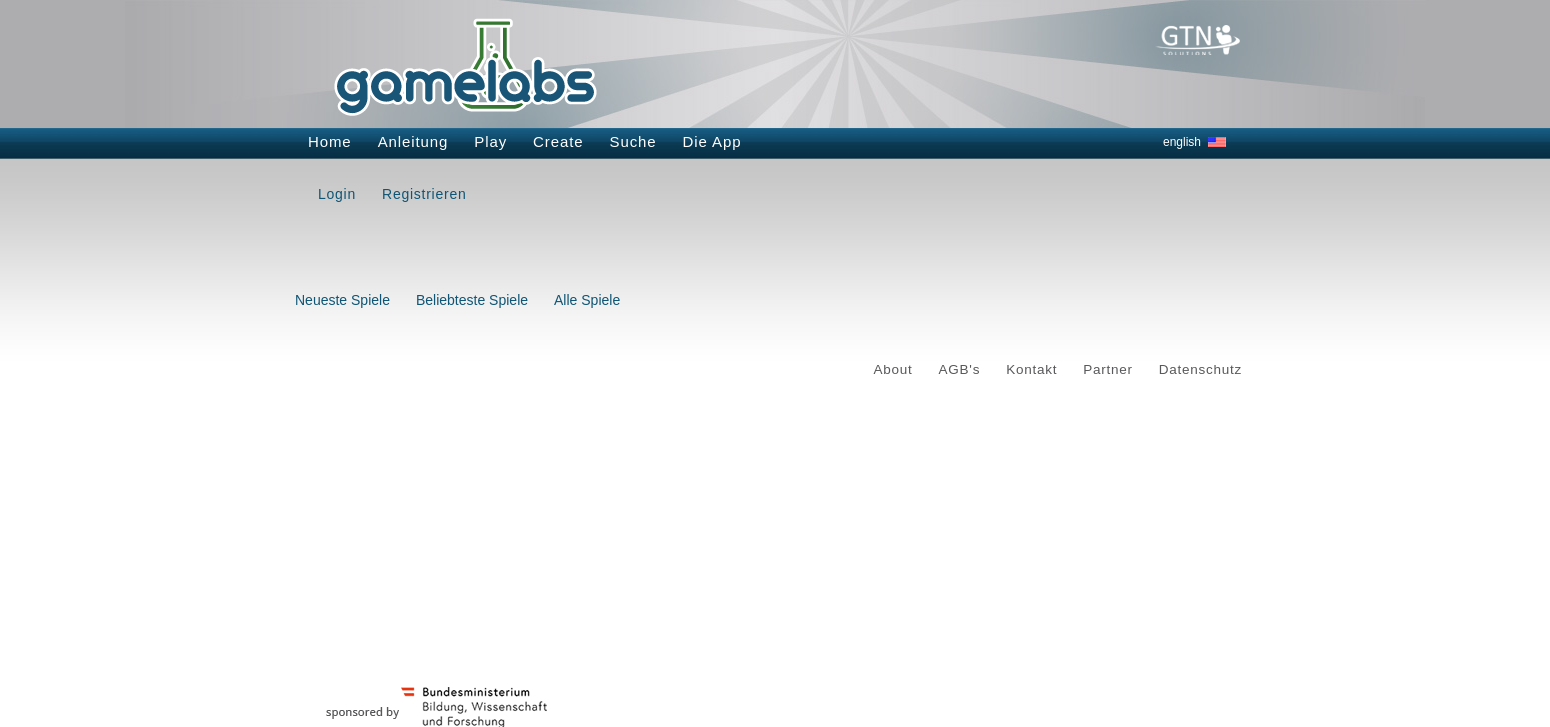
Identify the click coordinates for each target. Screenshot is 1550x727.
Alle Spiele (587, 300)
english (1182, 142)
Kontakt (1031, 369)
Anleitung (413, 141)
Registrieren (424, 194)
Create (558, 141)
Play (490, 141)
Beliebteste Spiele (472, 300)
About (893, 369)
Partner (1108, 369)
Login (337, 194)
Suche (633, 141)
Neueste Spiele (342, 300)
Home (330, 141)
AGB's (960, 369)
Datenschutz (1200, 369)
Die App (712, 141)
